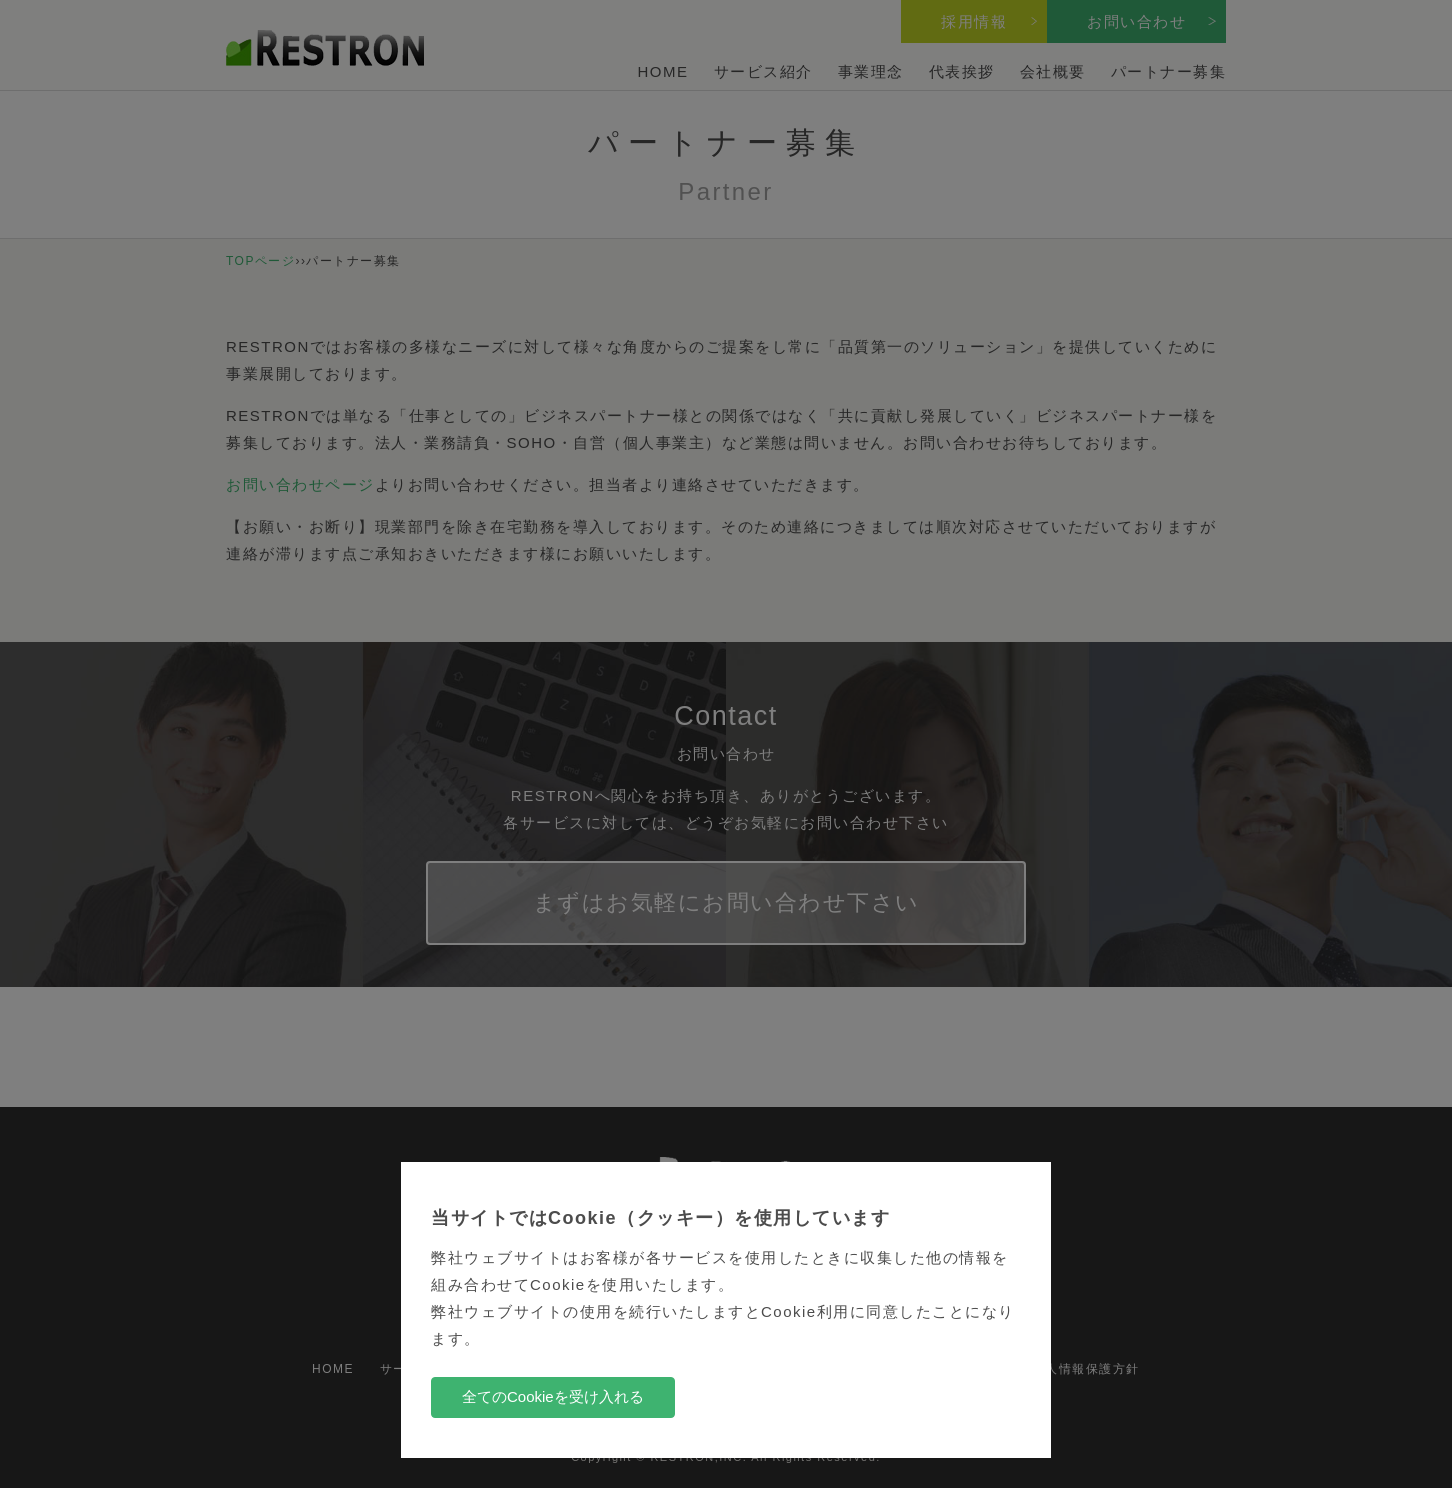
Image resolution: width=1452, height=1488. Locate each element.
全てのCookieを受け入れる (553, 1396)
